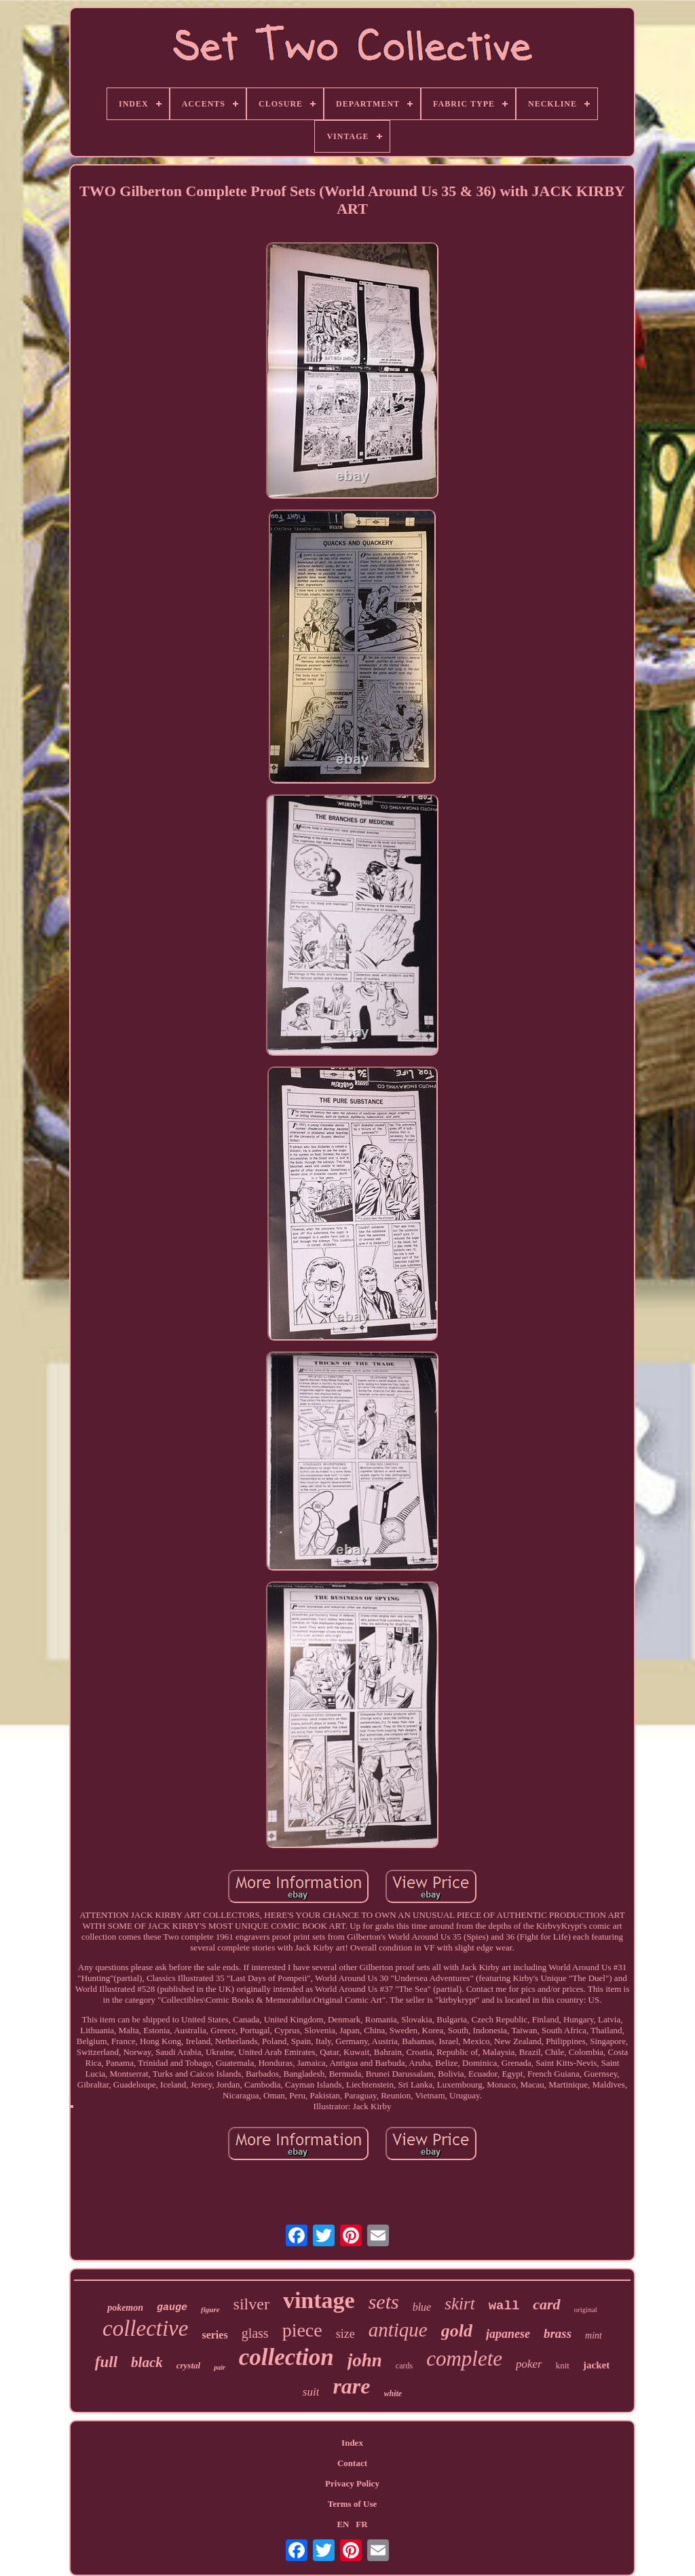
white (393, 2393)
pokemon (125, 2308)
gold (456, 2331)
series (214, 2335)
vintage (319, 2300)
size (345, 2334)
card (546, 2304)
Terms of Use (352, 2504)
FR (361, 2524)
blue (422, 2307)
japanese (508, 2334)
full (106, 2361)
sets (384, 2301)
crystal (188, 2365)
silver (251, 2304)
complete (464, 2358)
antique (398, 2330)
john (365, 2360)
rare (351, 2386)
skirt (459, 2303)
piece (302, 2330)
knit (562, 2365)
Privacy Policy (352, 2483)
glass (255, 2333)
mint (593, 2335)
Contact (352, 2463)
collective (145, 2328)
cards (404, 2365)
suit (311, 2391)
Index (352, 2443)
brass (557, 2333)
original (585, 2309)
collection (286, 2357)
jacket (596, 2365)
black (147, 2362)
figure (210, 2309)
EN (343, 2524)
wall (504, 2306)
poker (529, 2364)
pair (219, 2367)
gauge (172, 2307)
